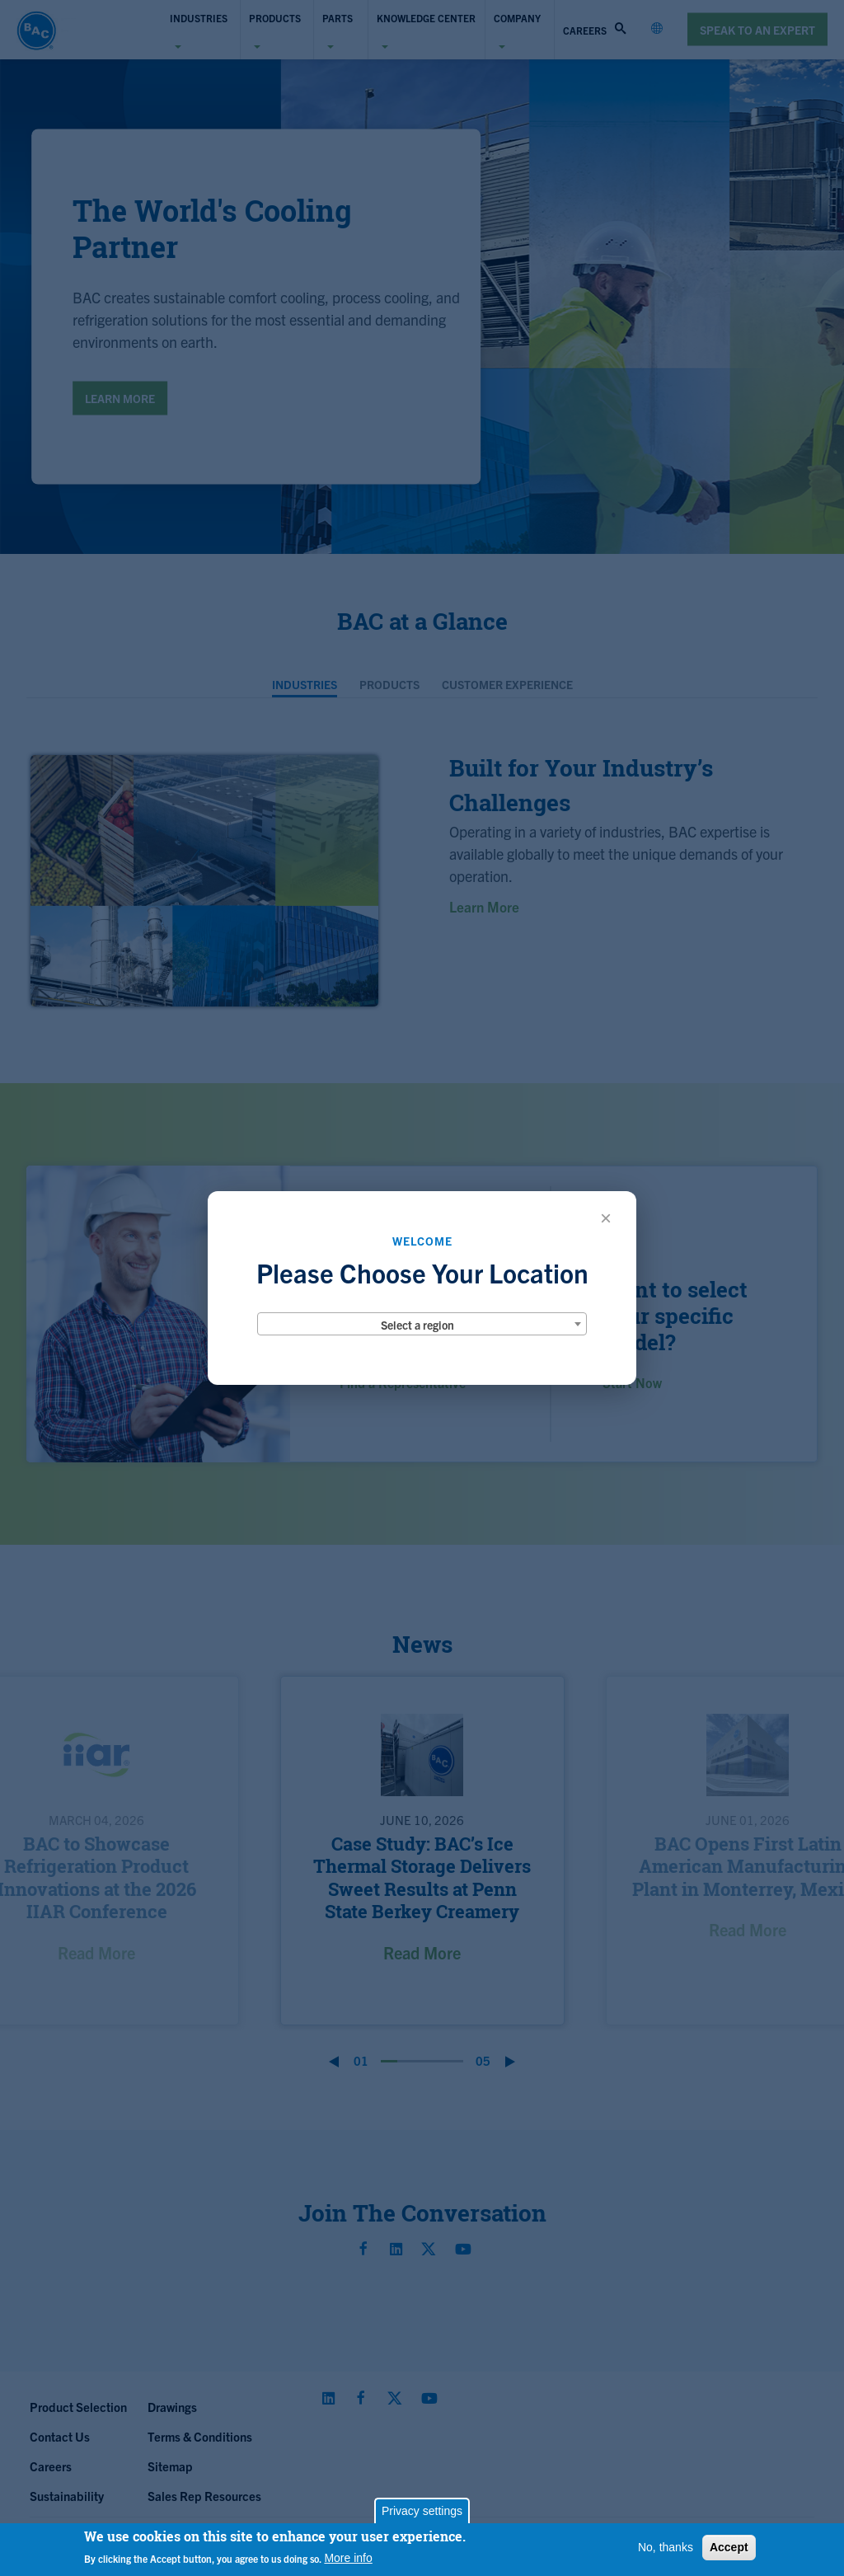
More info (348, 2557)
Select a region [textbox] (417, 1324)
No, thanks (665, 2547)
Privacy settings (422, 2510)
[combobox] (422, 1323)
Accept (729, 2547)
